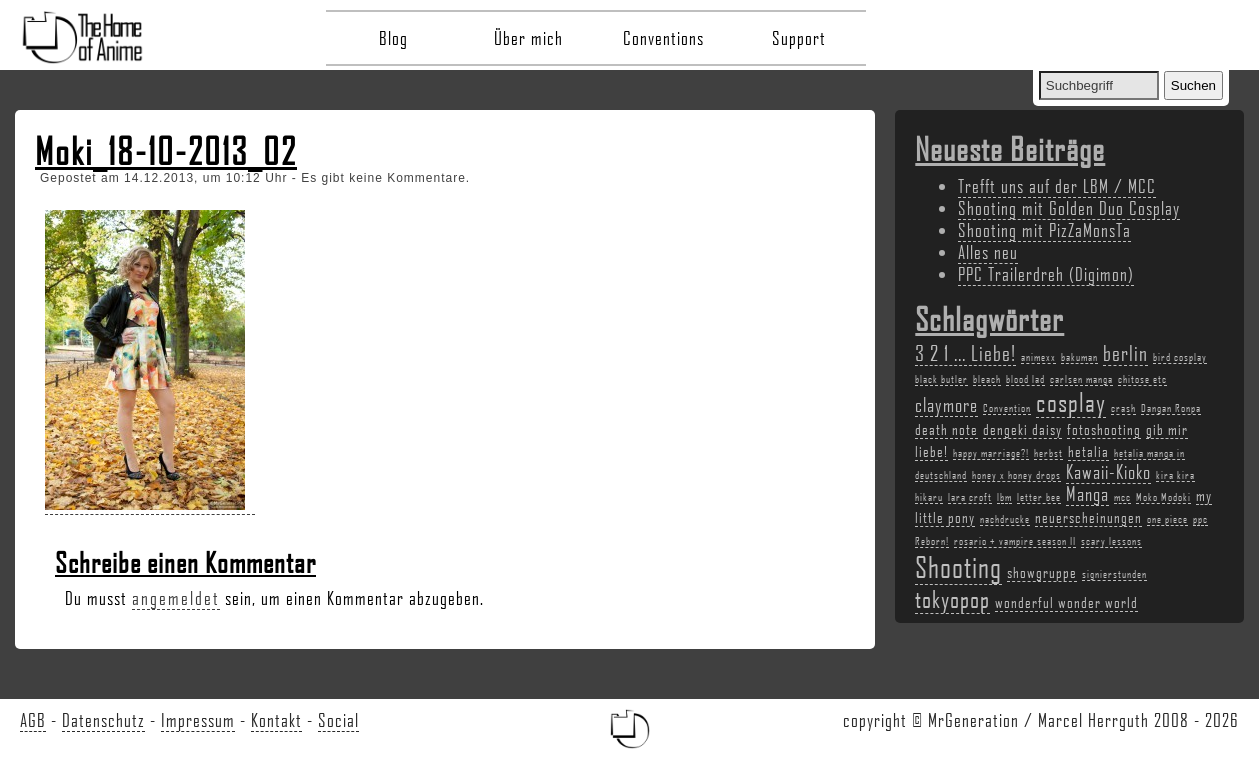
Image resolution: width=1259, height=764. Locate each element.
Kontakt (276, 720)
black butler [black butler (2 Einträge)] (941, 379)
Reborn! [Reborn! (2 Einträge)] (932, 541)
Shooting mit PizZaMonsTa (1044, 230)
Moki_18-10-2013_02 (166, 151)
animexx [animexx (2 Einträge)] (1038, 357)
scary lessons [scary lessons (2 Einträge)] (1111, 541)
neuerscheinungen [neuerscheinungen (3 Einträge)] (1088, 517)
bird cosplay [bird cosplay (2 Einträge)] (1180, 357)
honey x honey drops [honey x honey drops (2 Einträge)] (1016, 475)
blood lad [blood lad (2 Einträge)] (1025, 379)
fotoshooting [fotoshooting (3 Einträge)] (1104, 429)
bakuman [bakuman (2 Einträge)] (1079, 357)
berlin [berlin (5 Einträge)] (1125, 352)
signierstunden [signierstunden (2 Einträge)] (1114, 574)
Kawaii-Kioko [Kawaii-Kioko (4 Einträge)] (1108, 472)
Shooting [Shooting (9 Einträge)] (958, 566)
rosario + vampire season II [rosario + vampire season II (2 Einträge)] (1015, 541)
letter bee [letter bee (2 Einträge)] (1039, 497)
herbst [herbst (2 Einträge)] (1048, 453)
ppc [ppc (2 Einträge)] (1200, 519)
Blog (393, 38)
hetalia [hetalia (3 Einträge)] (1088, 451)
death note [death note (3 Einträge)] (946, 429)
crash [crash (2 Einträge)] (1123, 408)
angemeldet (176, 598)
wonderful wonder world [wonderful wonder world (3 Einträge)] (1066, 602)
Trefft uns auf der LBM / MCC (1057, 186)
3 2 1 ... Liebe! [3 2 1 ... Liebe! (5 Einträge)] (965, 352)
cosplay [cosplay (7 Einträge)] (1071, 402)
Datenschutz (103, 720)
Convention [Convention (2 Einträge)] (1007, 408)
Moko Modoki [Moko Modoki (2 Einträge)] (1163, 497)
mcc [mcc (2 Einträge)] (1122, 497)
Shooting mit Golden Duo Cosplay (1069, 208)
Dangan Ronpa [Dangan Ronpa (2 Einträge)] (1171, 408)
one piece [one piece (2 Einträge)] (1167, 519)
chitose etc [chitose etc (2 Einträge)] (1142, 379)
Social (338, 720)
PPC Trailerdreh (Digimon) (1046, 274)
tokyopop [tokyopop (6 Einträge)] (952, 598)
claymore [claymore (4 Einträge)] (946, 405)
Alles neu (988, 252)
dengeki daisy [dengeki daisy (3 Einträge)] (1022, 429)
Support (799, 38)
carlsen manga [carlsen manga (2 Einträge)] (1081, 379)
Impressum (198, 720)
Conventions (663, 38)
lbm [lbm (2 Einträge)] (1004, 497)
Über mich (528, 38)
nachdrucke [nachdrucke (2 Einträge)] (1005, 519)
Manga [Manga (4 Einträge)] (1087, 494)
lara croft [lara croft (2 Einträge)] (970, 497)
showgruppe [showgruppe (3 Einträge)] (1042, 572)
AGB (33, 720)
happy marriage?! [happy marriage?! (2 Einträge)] (991, 453)
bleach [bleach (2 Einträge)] (987, 379)
